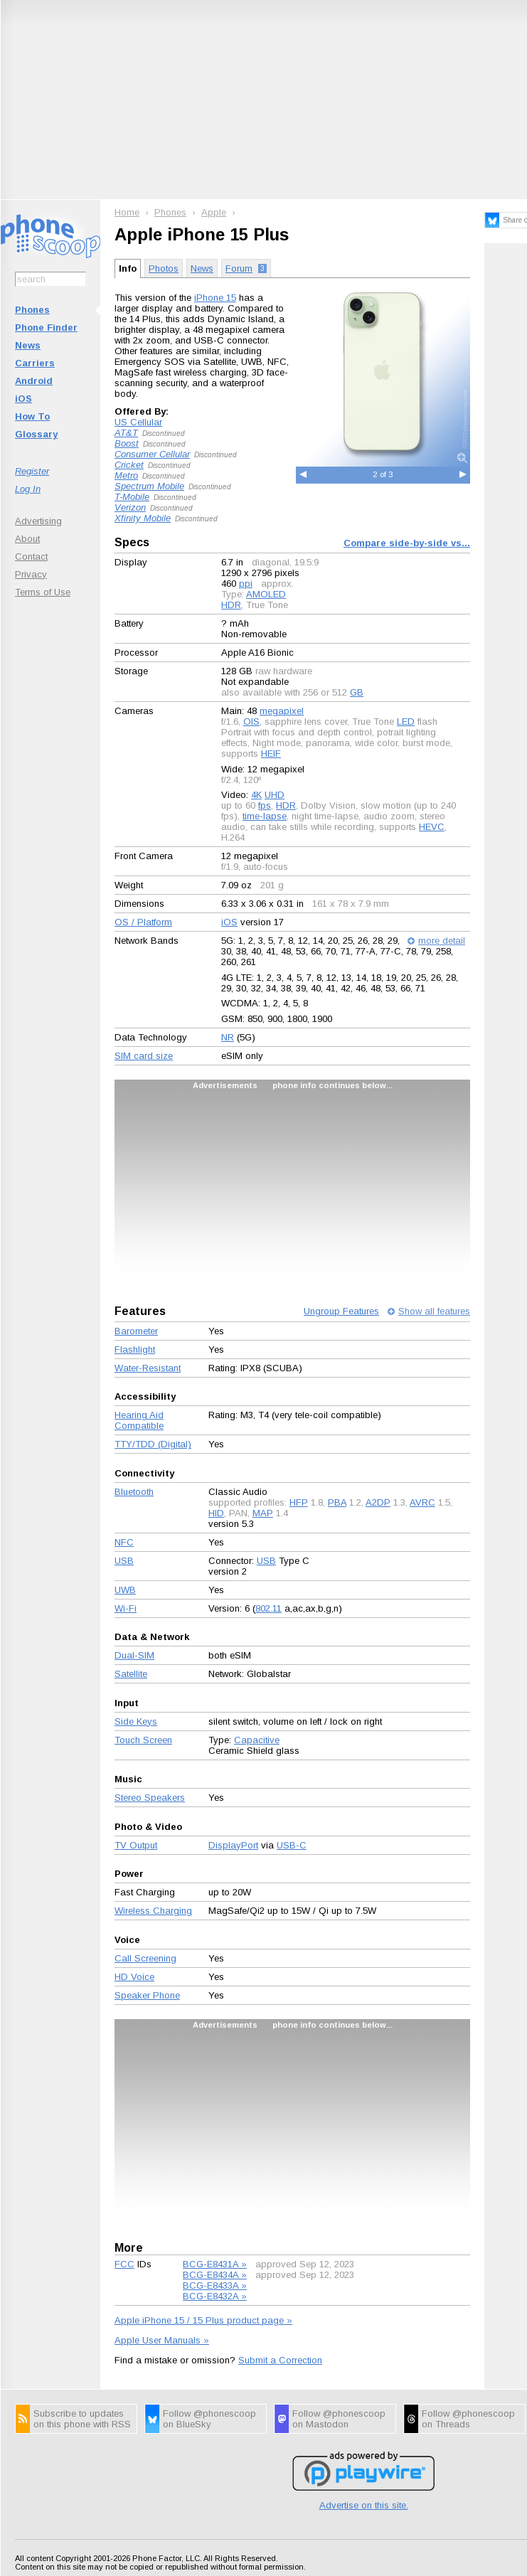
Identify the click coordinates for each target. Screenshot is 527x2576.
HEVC (432, 826)
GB (356, 692)
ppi (245, 583)
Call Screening (145, 1958)
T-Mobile (132, 496)
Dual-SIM (134, 1655)
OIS (251, 721)
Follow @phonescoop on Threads (468, 2418)
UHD (274, 794)
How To (32, 416)
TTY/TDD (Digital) (153, 1444)
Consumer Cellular (152, 454)
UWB (125, 1590)
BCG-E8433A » (215, 2285)
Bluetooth (134, 1491)
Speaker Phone (147, 1995)
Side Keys (136, 1721)
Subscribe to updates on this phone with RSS (82, 2418)
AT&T (126, 432)
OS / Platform (143, 922)
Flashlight (135, 1349)
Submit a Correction (280, 2360)
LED (406, 721)
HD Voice (134, 1976)
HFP (298, 1502)
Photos (164, 268)
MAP (262, 1513)
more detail (441, 940)
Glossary (36, 434)
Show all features (434, 1311)
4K (256, 794)
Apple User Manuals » (162, 2340)
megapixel (282, 711)
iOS (23, 398)
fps (264, 805)
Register (32, 471)
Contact (31, 556)
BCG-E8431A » (215, 2264)
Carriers (35, 363)
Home (127, 212)
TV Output (136, 1845)
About (27, 538)
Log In (28, 489)
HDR (231, 605)
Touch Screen (143, 1740)
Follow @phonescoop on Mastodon (338, 2418)
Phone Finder (46, 327)
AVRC (422, 1502)
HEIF (271, 753)
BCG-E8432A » (215, 2296)
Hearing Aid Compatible (139, 1420)
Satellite (131, 1673)
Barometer (136, 1331)
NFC (124, 1542)
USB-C (292, 1845)
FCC (124, 2264)
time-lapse (265, 816)
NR (227, 1037)
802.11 (268, 1608)
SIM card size (144, 1055)
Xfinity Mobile (143, 518)
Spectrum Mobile (149, 486)
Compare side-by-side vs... (407, 543)
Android (34, 381)
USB (124, 1560)
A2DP (378, 1502)
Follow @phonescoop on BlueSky (209, 2418)
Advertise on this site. (363, 2505)
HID (216, 1513)
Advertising (38, 521)
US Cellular (138, 422)
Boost (127, 443)
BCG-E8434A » (215, 2274)
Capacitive (257, 1740)
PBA (337, 1502)
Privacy (31, 574)
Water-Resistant (148, 1368)
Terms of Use (42, 592)
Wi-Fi (126, 1608)
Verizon (130, 507)
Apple (213, 212)
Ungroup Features (341, 1311)
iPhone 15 (215, 297)
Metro (126, 475)
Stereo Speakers (150, 1797)
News (28, 345)
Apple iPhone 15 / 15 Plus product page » (203, 2320)
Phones (32, 309)
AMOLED (266, 594)
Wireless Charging (153, 1910)
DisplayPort (233, 1845)
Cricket (129, 464)
